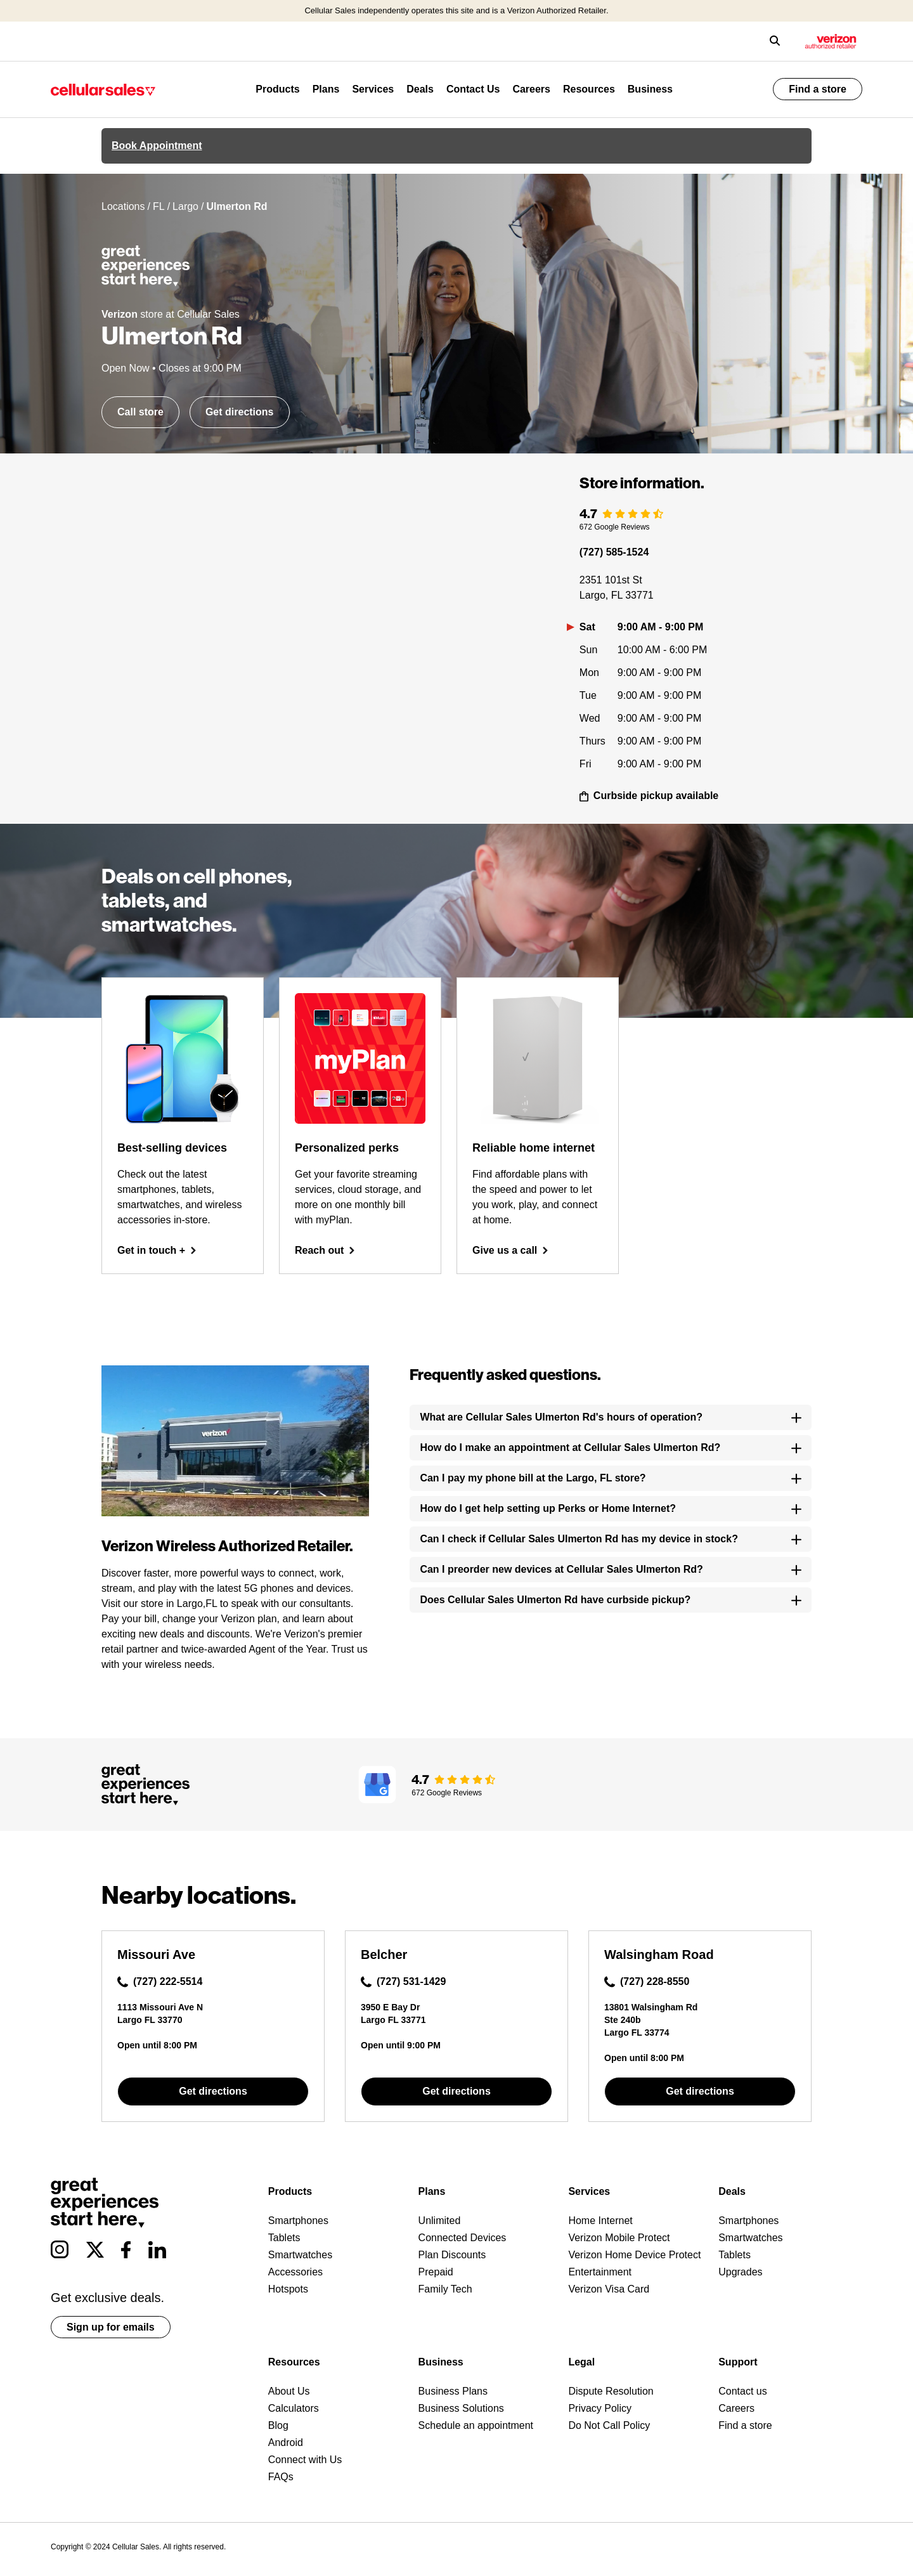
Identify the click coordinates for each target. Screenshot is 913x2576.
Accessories (295, 2272)
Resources (589, 89)
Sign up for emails (111, 2327)
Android (285, 2442)
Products (277, 89)
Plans (326, 89)
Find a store (817, 89)
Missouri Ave (156, 1954)
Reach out (325, 1250)
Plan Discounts (452, 2254)
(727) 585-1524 (614, 552)
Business (650, 89)
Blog (278, 2425)
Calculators (293, 2408)
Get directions (239, 412)
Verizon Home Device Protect (634, 2254)
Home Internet (600, 2220)
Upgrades (740, 2272)
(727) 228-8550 (646, 1981)
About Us (289, 2391)
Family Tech (445, 2289)
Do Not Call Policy (609, 2425)
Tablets (284, 2237)
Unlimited (439, 2220)
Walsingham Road (659, 1954)
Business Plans (453, 2391)
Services (373, 89)
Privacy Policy (599, 2408)
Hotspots (288, 2289)
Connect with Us (305, 2459)
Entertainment (599, 2272)
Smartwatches (300, 2254)
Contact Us (473, 89)
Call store (140, 412)
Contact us (742, 2391)
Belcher (384, 1954)
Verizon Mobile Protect (619, 2237)
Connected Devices (462, 2237)
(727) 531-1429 (403, 1981)
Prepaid (435, 2272)
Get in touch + (157, 1250)
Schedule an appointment (475, 2425)
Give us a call (510, 1250)
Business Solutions (461, 2408)
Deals (420, 89)
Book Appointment (157, 145)
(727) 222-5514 (159, 1981)
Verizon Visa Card (608, 2289)
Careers (531, 89)
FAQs (281, 2476)
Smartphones (298, 2220)
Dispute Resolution (610, 2391)
